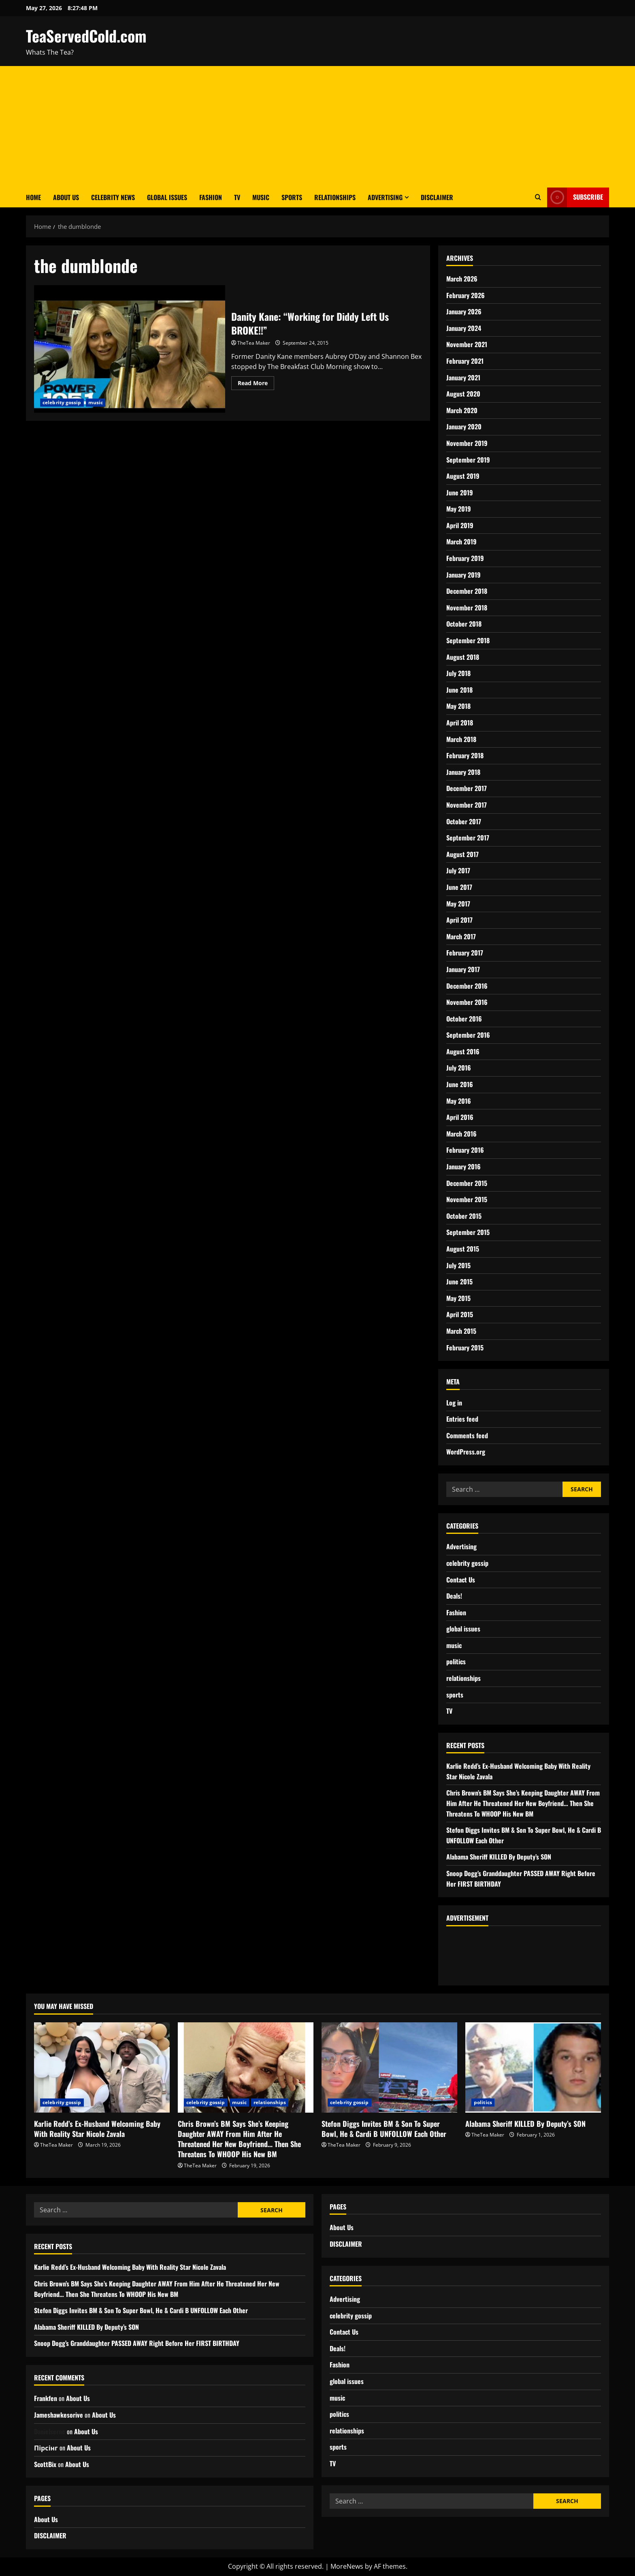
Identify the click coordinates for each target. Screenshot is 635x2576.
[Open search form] (538, 197)
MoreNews (346, 2566)
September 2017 (467, 837)
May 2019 (458, 509)
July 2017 (458, 870)
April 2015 (459, 1314)
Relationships (335, 197)
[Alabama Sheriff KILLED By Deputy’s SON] (533, 2067)
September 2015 (468, 1232)
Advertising (385, 197)
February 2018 (465, 755)
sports (454, 1695)
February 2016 (465, 1150)
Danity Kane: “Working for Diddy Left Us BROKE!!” (129, 348)
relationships (463, 1678)
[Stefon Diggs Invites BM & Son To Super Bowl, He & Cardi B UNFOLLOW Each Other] (389, 2067)
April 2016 (459, 1117)
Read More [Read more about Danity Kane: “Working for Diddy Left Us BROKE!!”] (256, 381)
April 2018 (459, 722)
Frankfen (45, 2398)
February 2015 (465, 1347)
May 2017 (458, 903)
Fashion (210, 197)
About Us (66, 197)
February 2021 (465, 361)
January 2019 (463, 575)
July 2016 (458, 1068)
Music (260, 197)
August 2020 (463, 394)
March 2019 (461, 541)
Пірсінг (46, 2447)
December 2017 (466, 788)
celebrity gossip (62, 402)
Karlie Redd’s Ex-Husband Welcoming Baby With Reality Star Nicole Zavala (97, 2128)
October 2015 (464, 1216)
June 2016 (459, 1084)
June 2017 (459, 887)
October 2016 (464, 1019)
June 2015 (459, 1281)
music (95, 402)
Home (33, 197)
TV (237, 197)
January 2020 (464, 426)
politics (456, 1661)
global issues (463, 1628)
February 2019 (465, 558)
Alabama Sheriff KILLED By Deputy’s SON (498, 1857)
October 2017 (463, 821)
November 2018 (466, 607)
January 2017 (463, 969)
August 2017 (462, 854)
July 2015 (458, 1265)
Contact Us (460, 1579)
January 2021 (463, 377)
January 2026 (464, 311)
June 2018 (459, 690)
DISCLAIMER (437, 197)
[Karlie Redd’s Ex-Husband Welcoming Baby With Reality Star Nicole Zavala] (102, 2067)
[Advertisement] (317, 126)
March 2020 (461, 410)
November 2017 (466, 805)
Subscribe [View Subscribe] (575, 197)
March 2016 (461, 1134)
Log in (454, 1402)
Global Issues (167, 197)
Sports (291, 197)
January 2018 (463, 772)
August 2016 (462, 1051)
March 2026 (461, 279)
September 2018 (468, 640)
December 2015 (466, 1183)
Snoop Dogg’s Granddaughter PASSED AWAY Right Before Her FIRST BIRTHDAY (136, 2343)
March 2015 (461, 1331)
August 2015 (462, 1249)
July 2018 (458, 673)
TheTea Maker (253, 342)
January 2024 (463, 328)
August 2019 (462, 476)
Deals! (454, 1596)
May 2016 (458, 1101)
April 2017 (459, 920)
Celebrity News (113, 197)
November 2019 (467, 443)
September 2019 (468, 460)
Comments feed (467, 1435)
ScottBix (45, 2464)
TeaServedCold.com (86, 35)
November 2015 (466, 1199)
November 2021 (466, 344)
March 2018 (461, 739)
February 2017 (464, 952)
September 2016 (468, 1035)
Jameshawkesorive (58, 2415)
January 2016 (463, 1166)
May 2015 (458, 1298)
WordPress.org (465, 1451)
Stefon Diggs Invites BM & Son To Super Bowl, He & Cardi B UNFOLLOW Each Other (384, 2128)
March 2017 (461, 936)
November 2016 (467, 1002)
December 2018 (466, 591)
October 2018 (464, 624)
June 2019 (459, 492)
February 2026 (465, 295)
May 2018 (458, 706)
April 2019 (459, 525)
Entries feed (462, 1419)
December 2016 (467, 986)
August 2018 (462, 657)
